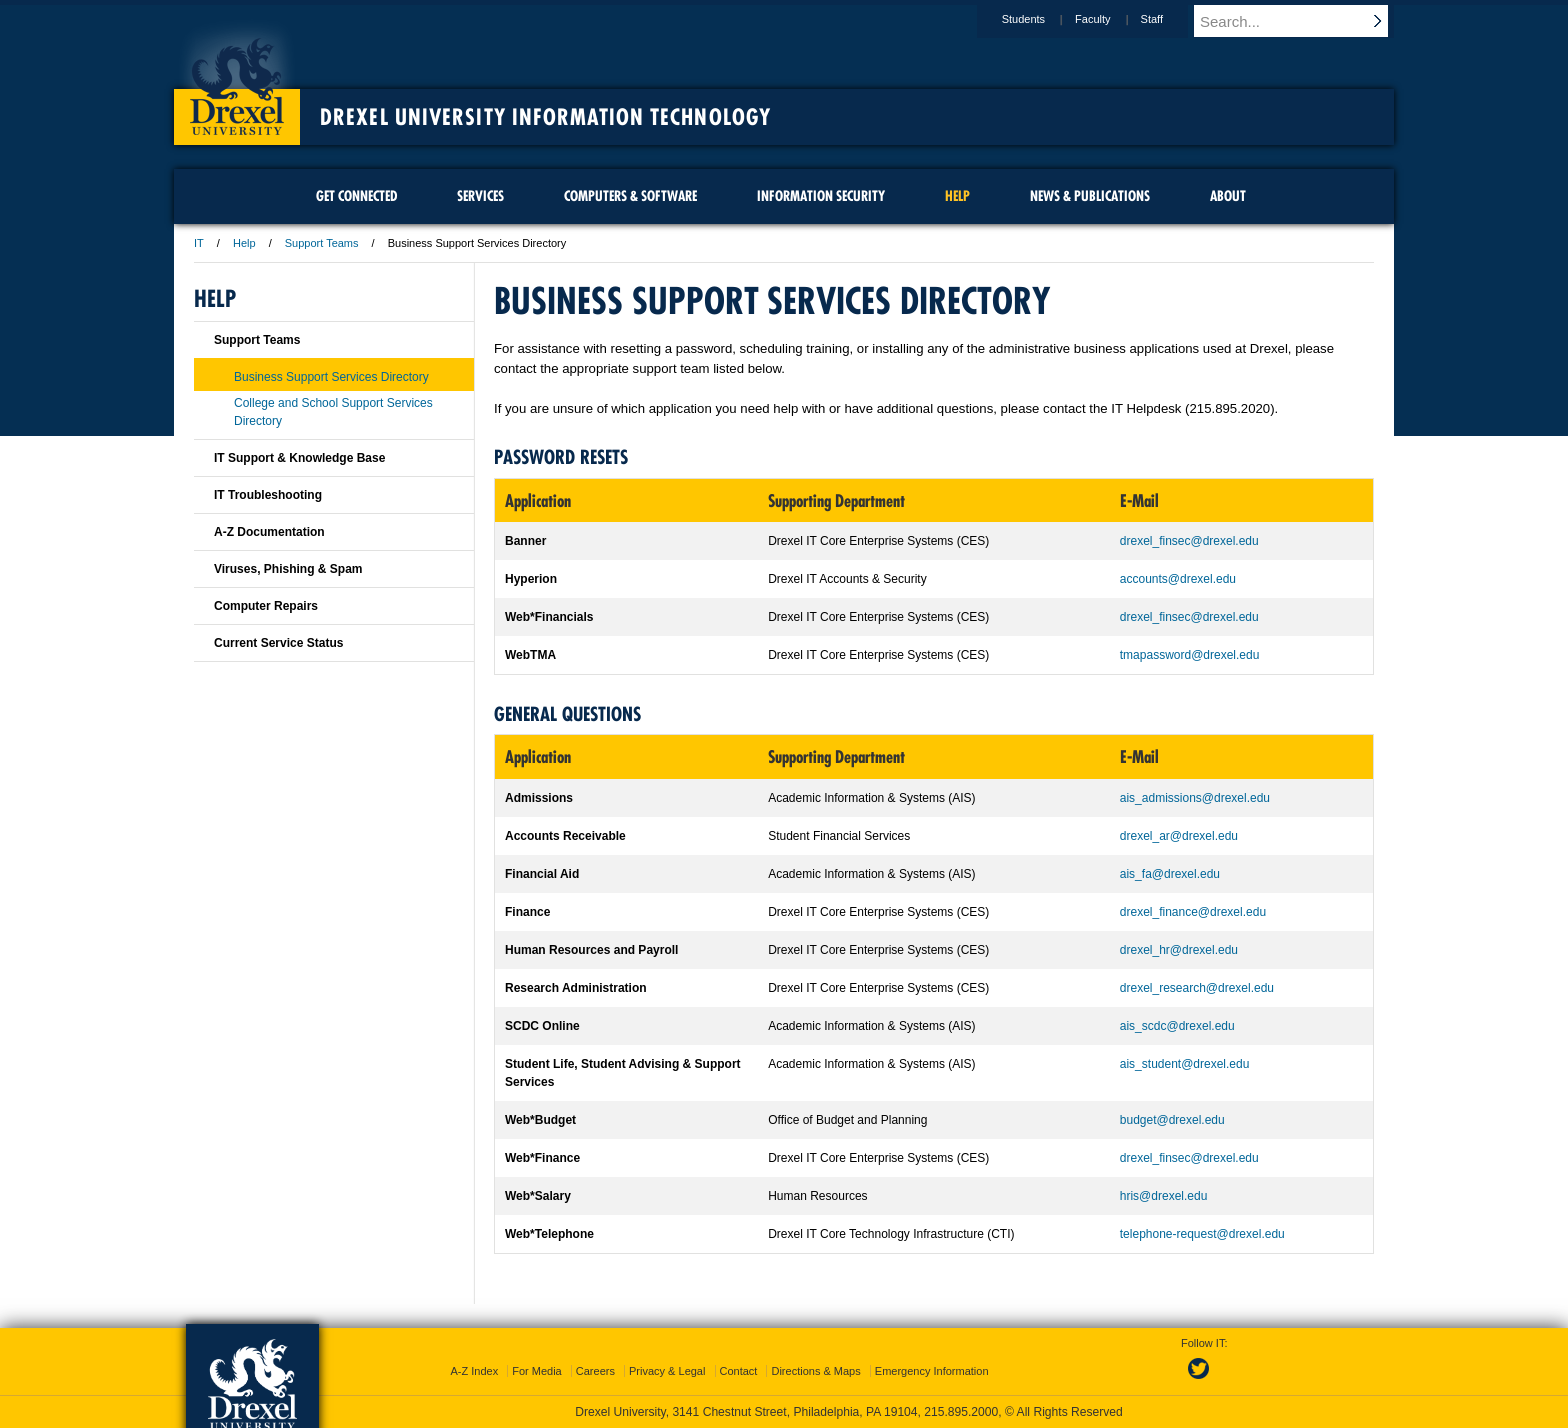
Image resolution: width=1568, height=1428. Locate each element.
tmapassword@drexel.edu (1190, 655)
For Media (537, 1371)
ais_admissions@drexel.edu (1195, 798)
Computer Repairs (266, 606)
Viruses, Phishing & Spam (288, 569)
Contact (739, 1371)
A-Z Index (474, 1371)
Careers (595, 1371)
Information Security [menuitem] (821, 196)
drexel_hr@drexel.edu (1179, 950)
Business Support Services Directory (331, 377)
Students (1042, 19)
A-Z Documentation (269, 532)
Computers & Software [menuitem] (630, 196)
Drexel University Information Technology (545, 117)
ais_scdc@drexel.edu (1177, 1026)
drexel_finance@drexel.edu (1193, 912)
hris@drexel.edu (1164, 1196)
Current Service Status (278, 643)
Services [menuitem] (480, 196)
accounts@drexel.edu (1178, 579)
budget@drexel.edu (1172, 1120)
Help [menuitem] (957, 196)
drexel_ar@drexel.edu (1179, 836)
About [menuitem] (1228, 196)
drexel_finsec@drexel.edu (1189, 541)
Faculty (1111, 19)
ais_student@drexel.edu (1185, 1064)
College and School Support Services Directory (333, 412)
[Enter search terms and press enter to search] (1303, 21)
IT (199, 243)
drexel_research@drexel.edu (1197, 988)
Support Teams (322, 243)
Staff (1171, 19)
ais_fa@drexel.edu (1170, 874)
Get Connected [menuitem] (356, 196)
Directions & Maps (815, 1371)
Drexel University (237, 80)
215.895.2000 (961, 1412)
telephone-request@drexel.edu (1202, 1234)
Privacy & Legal (667, 1371)
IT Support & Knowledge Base (299, 458)
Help (244, 243)
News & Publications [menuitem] (1090, 196)
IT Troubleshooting (268, 495)
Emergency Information (932, 1371)
